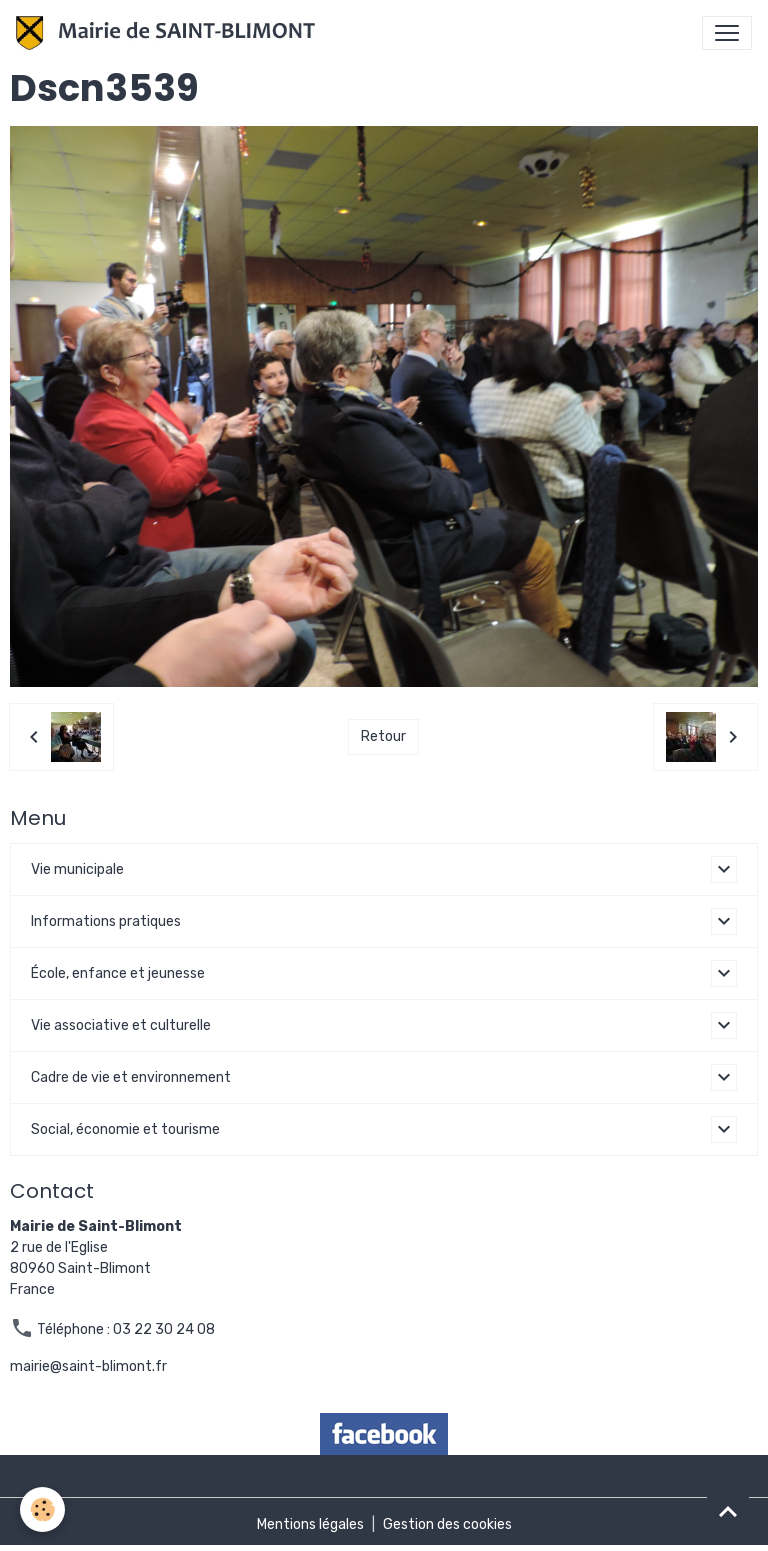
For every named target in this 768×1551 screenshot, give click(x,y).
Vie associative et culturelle (121, 1025)
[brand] (169, 33)
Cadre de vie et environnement (131, 1077)
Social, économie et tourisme (125, 1129)
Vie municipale (77, 869)
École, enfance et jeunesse (118, 973)
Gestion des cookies (447, 1524)
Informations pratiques (106, 921)
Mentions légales (310, 1524)
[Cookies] (42, 1509)
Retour (383, 736)
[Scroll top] (728, 1511)
